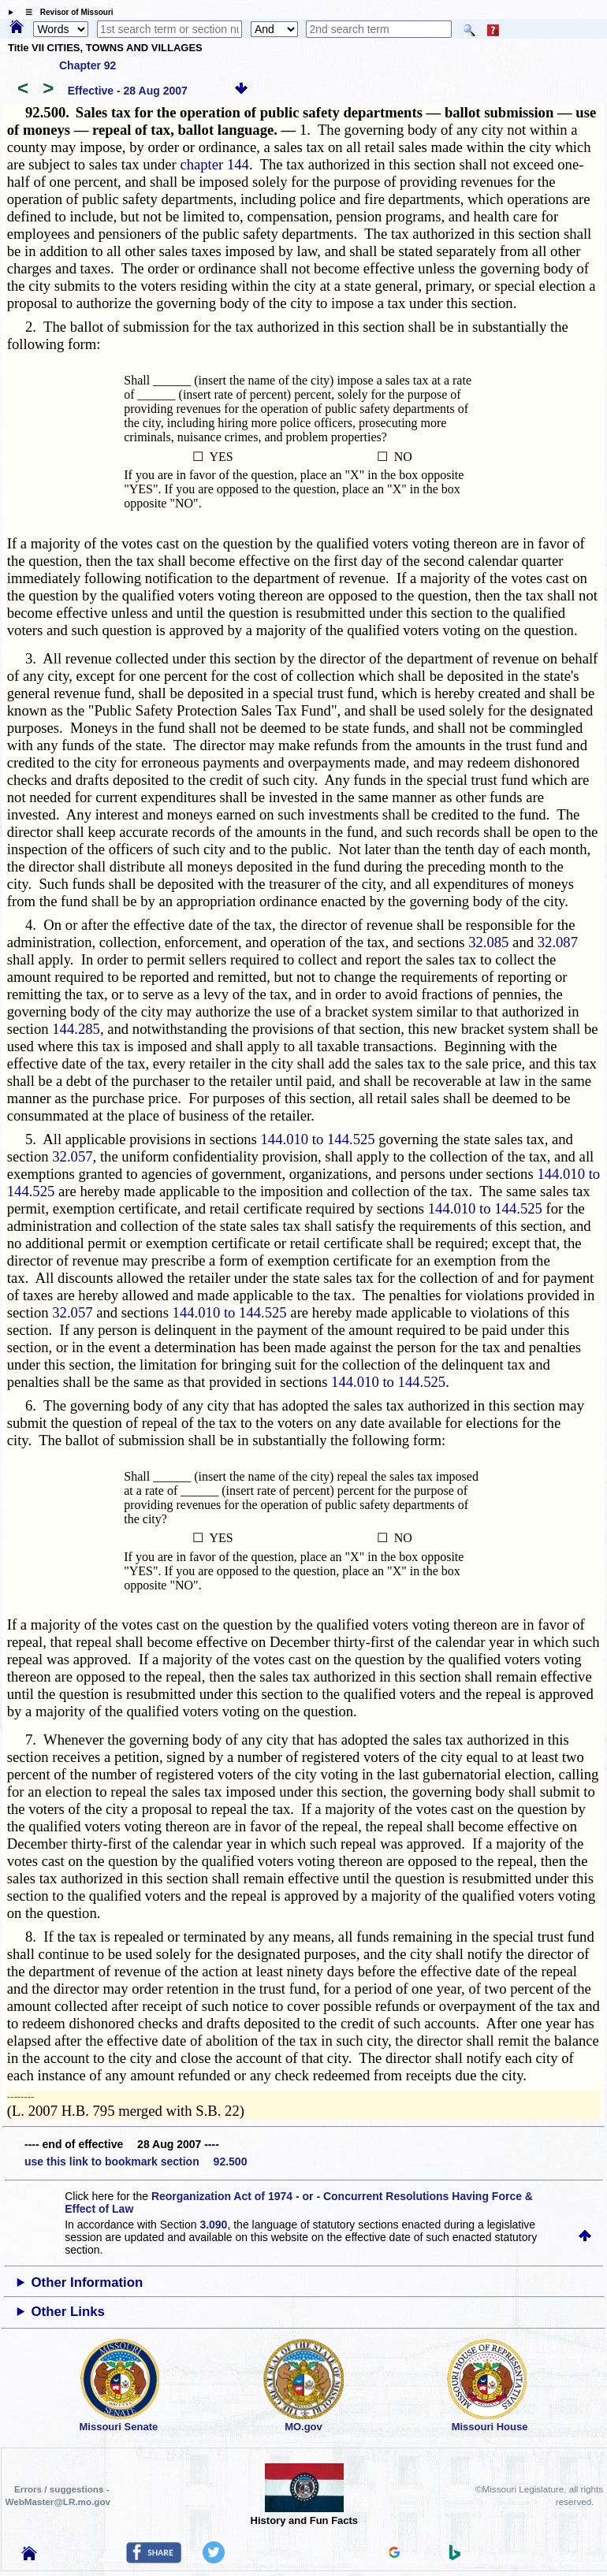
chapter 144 (214, 164)
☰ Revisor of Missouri (65, 12)
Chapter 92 (87, 65)
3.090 (213, 2224)
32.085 (488, 942)
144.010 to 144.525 (318, 1139)
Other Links (68, 2311)
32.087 (558, 942)
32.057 (72, 1156)
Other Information (87, 2282)
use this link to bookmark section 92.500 (135, 2161)
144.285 (76, 1028)
